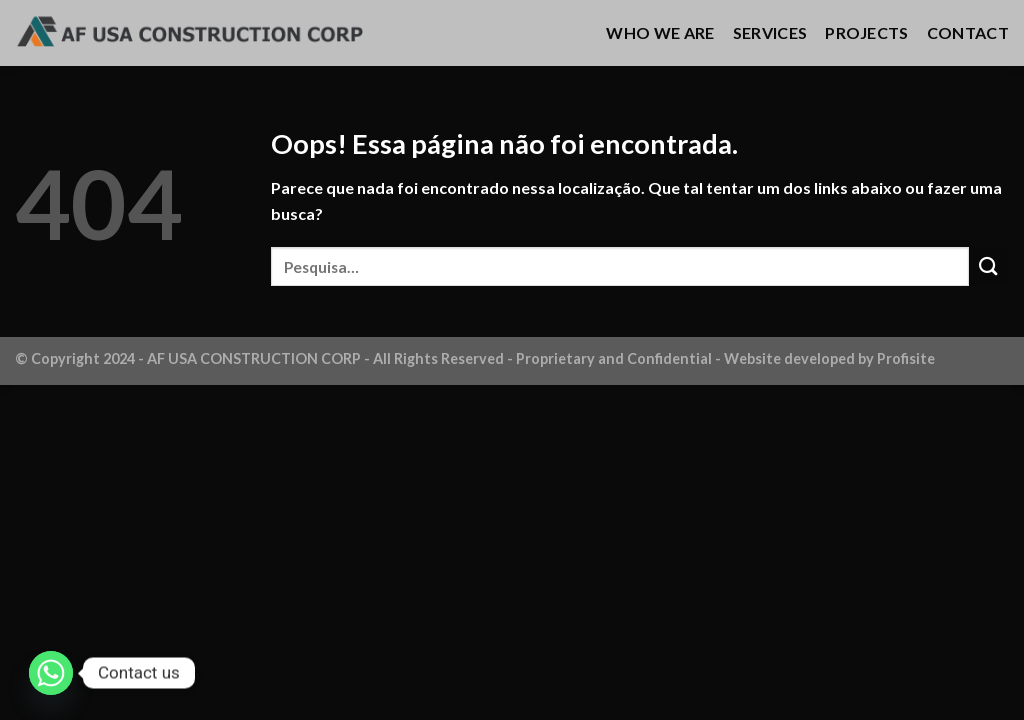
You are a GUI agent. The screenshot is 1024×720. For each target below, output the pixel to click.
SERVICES (770, 32)
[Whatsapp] (51, 673)
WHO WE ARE (660, 32)
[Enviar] (989, 266)
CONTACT (968, 32)
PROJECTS (867, 32)
